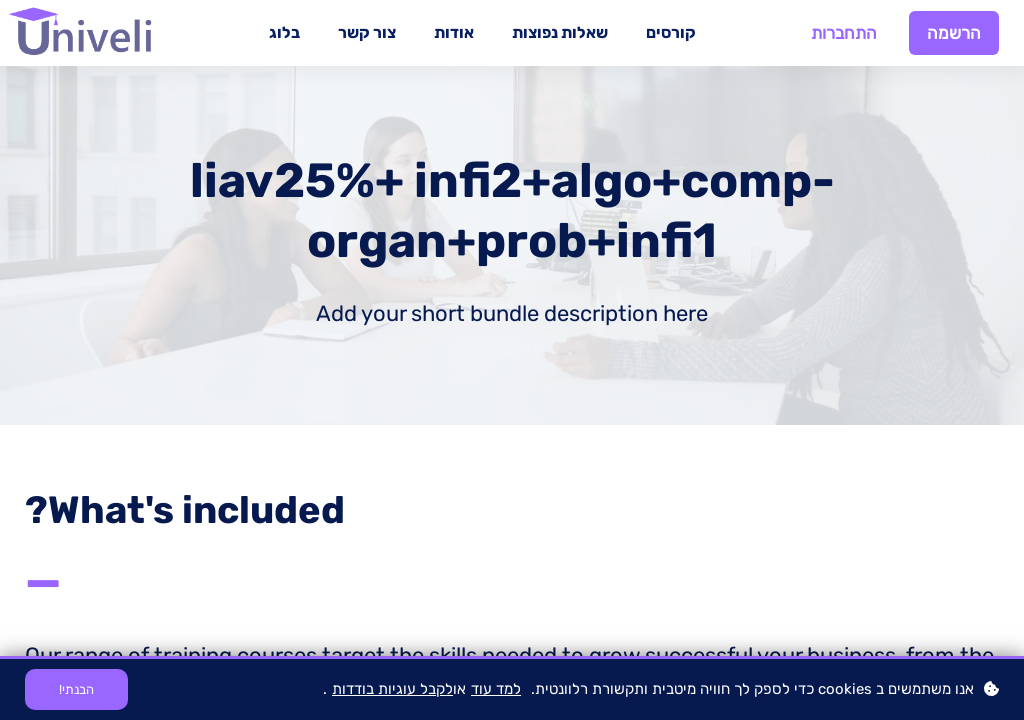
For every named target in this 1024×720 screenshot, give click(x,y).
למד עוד (496, 689)
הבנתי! (76, 689)
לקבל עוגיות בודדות (392, 689)
